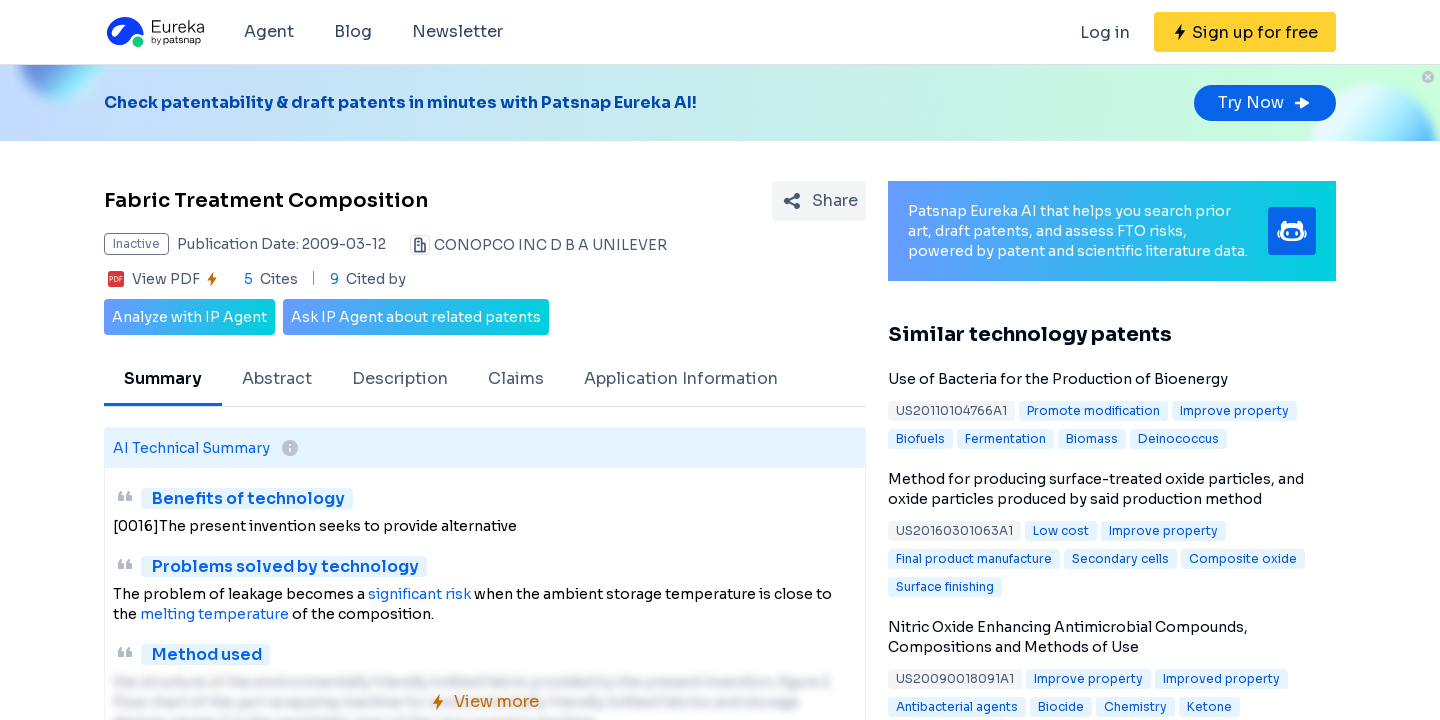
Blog (353, 31)
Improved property (1221, 678)
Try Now (1265, 102)
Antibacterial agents (957, 706)
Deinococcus (1178, 438)
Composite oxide (1243, 558)
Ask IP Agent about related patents (416, 317)
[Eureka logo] (154, 32)
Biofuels (920, 438)
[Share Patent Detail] (819, 201)
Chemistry (1135, 706)
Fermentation (1005, 438)
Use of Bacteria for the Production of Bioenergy (1058, 379)
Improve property (1234, 410)
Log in (1105, 32)
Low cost (1061, 530)
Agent (269, 31)
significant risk (419, 594)
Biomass (1092, 438)
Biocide (1061, 706)
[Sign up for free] (1245, 32)
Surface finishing (945, 586)
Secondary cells (1120, 558)
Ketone (1209, 706)
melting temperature (214, 614)
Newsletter (457, 31)
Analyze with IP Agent (189, 317)
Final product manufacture (974, 558)
